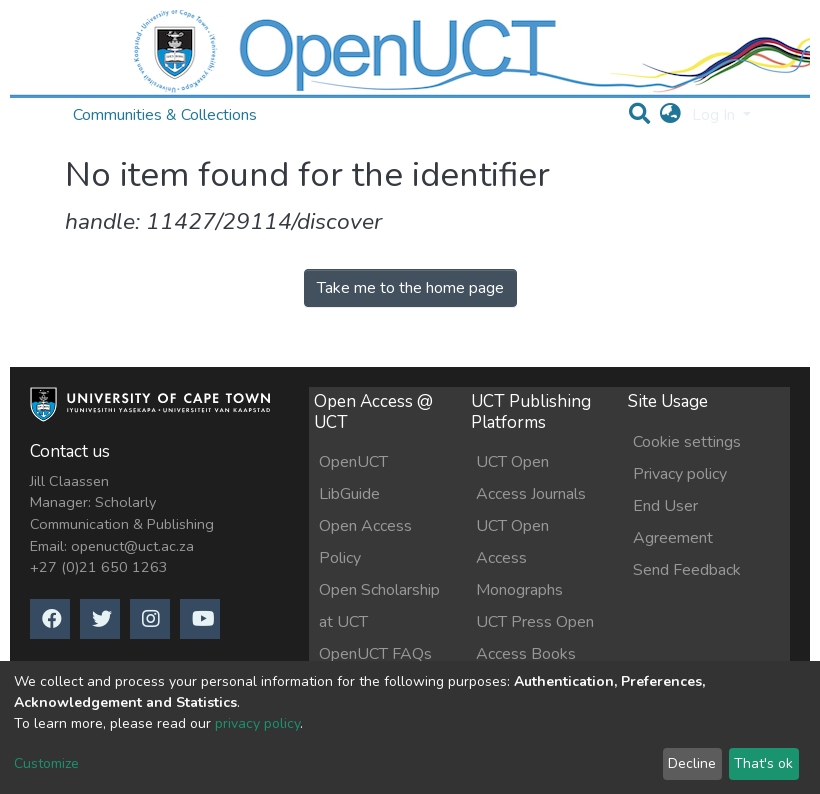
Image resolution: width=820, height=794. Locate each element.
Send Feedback (687, 570)
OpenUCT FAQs (375, 654)
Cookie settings (687, 442)
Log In (715, 115)
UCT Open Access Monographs (519, 558)
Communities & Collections (165, 115)
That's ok (763, 763)
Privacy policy (680, 474)
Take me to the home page (410, 288)
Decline (692, 763)
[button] (670, 115)
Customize (46, 763)
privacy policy (257, 723)
